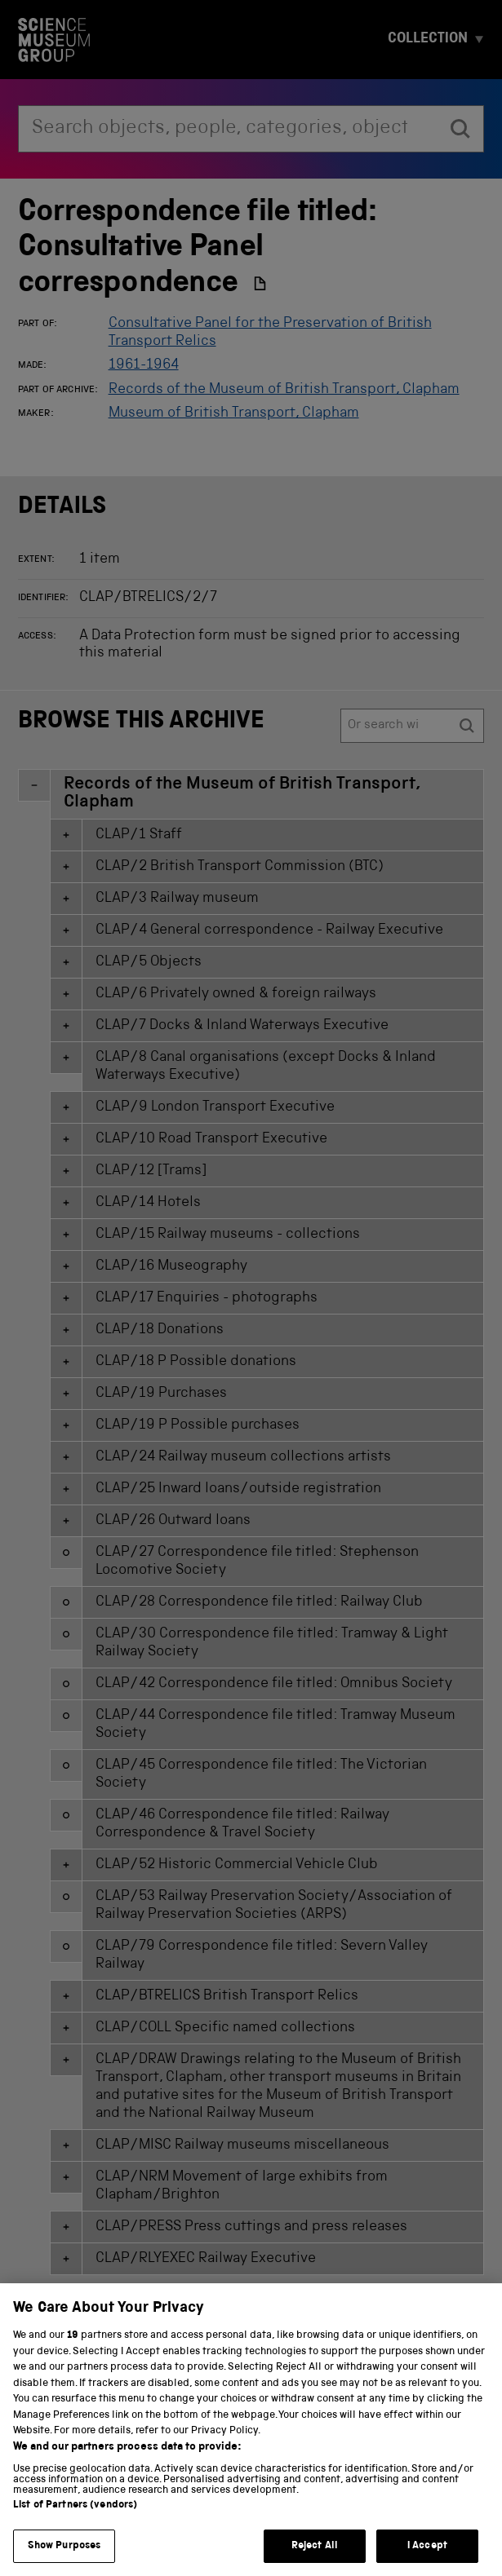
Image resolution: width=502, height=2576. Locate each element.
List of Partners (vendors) (75, 2523)
